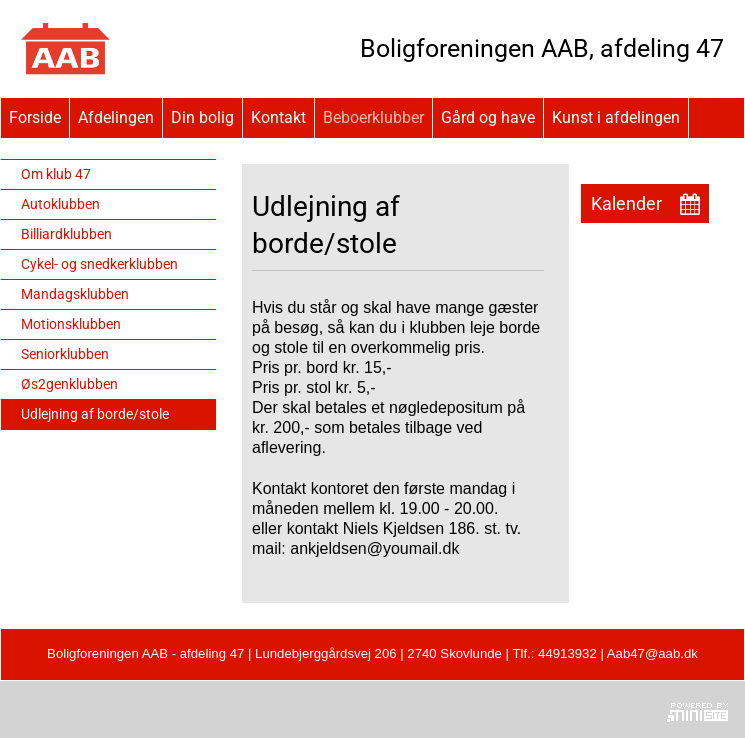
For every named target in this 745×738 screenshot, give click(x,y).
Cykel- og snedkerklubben (99, 264)
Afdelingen (116, 117)
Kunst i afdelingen (616, 117)
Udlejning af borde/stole (95, 414)
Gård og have (488, 117)
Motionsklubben (71, 324)
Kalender (626, 203)
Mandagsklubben (75, 294)
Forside (35, 117)
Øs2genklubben (69, 384)
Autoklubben (60, 204)
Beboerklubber (373, 117)
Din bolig (202, 117)
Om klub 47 (56, 174)
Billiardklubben (66, 234)
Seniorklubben (65, 354)
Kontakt (278, 117)
